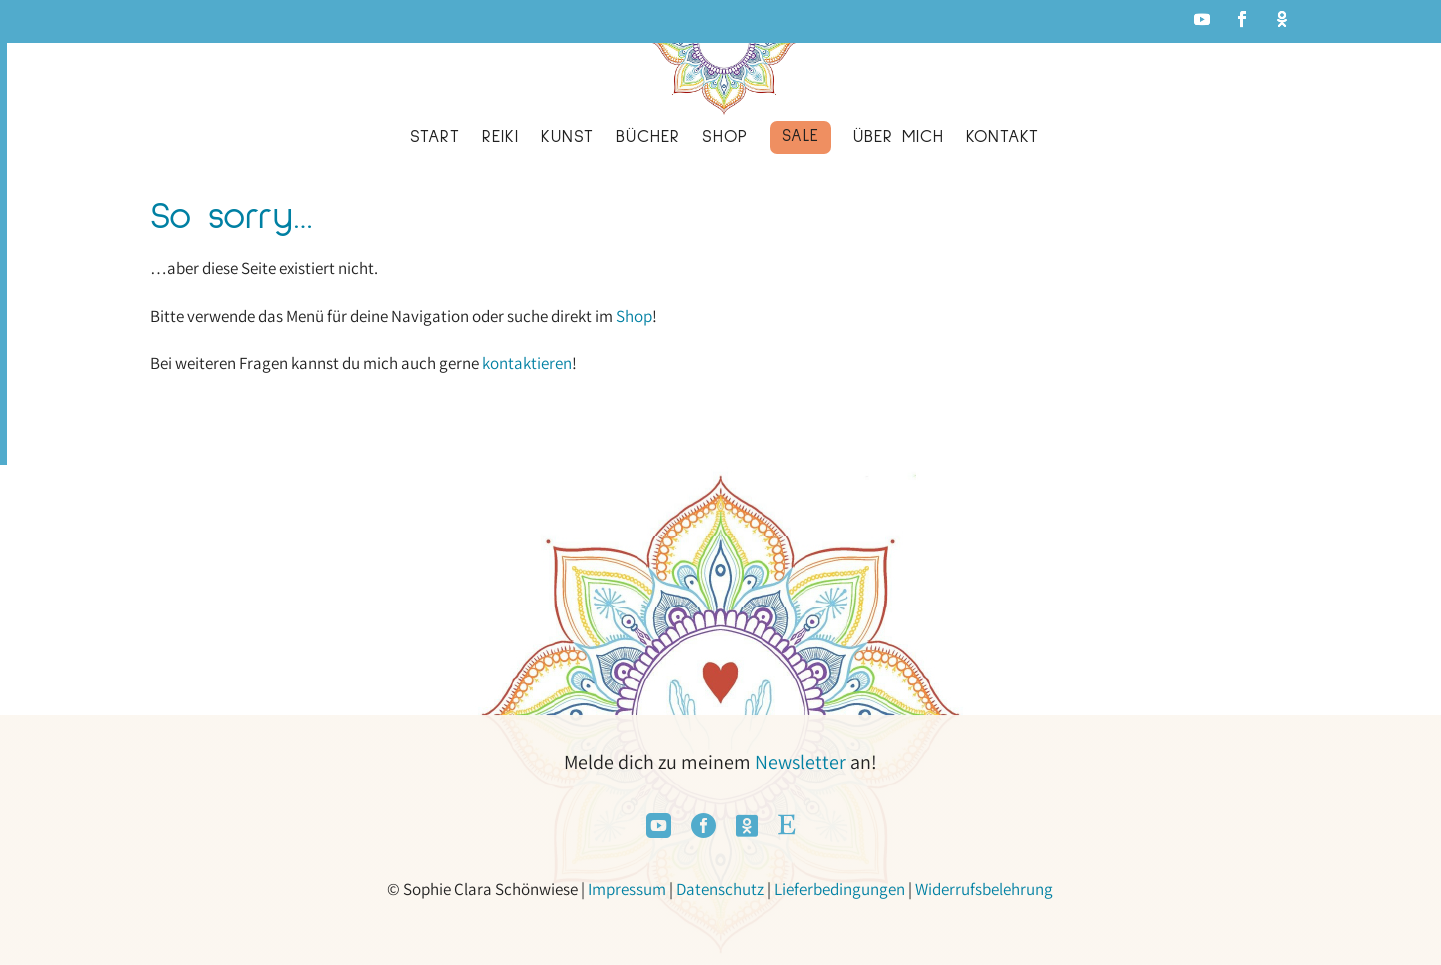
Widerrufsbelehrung (984, 889)
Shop (634, 316)
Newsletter (800, 762)
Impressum (627, 889)
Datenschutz (720, 889)
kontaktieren (527, 363)
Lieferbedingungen (839, 889)
